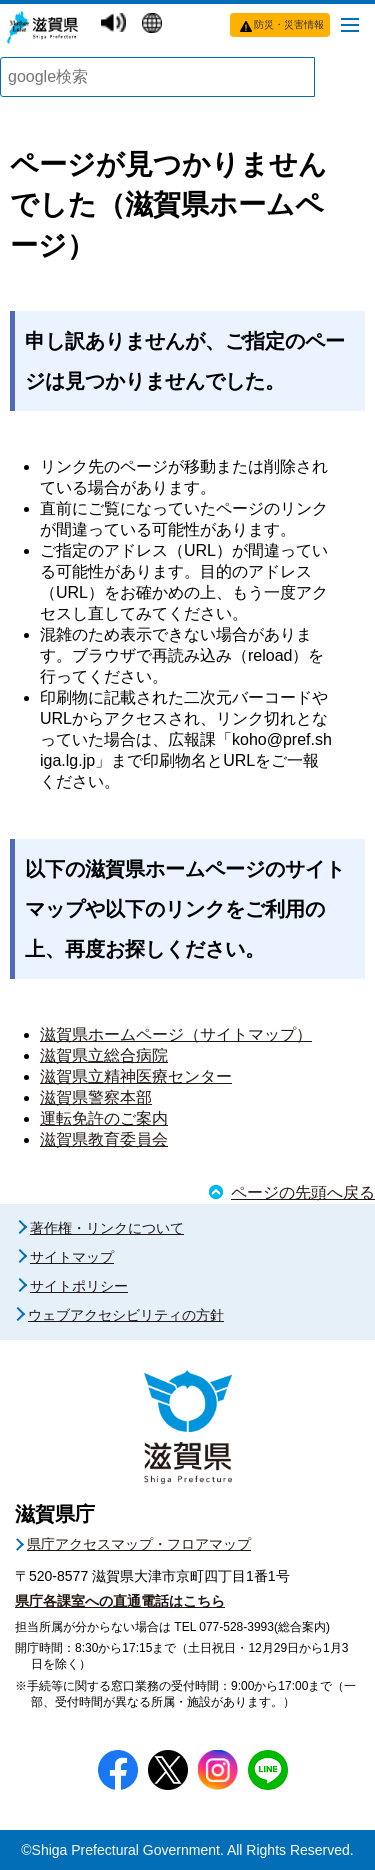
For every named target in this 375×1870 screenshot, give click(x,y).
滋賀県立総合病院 (104, 1055)
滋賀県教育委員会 (104, 1139)
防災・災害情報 (289, 24)
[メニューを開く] (350, 24)
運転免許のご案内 (104, 1118)
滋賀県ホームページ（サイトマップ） (176, 1034)
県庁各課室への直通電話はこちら (120, 1601)
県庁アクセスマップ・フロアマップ (139, 1544)
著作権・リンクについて (107, 1228)
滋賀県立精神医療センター (136, 1076)
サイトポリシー (79, 1286)
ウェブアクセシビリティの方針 (126, 1315)
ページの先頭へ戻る (303, 1192)
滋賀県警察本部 (96, 1097)
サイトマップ (72, 1257)
